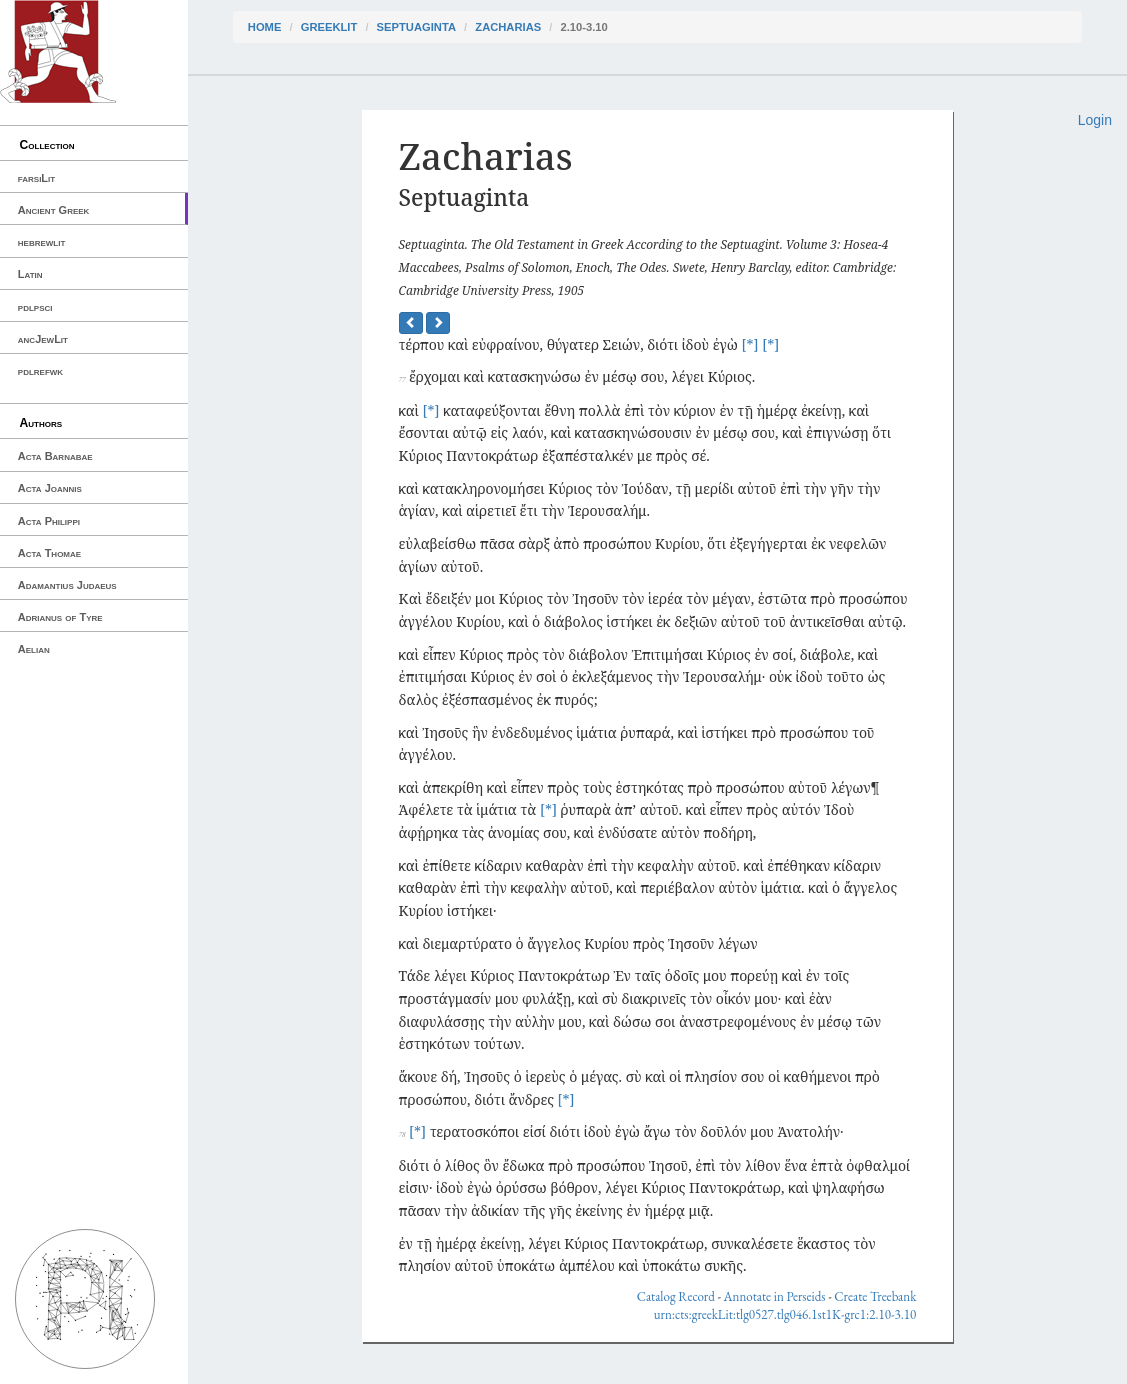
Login (1095, 120)
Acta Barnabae (55, 456)
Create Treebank (875, 1296)
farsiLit (36, 178)
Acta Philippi (49, 521)
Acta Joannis (50, 488)
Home (265, 27)
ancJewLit (43, 339)
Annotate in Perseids (775, 1296)
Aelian (34, 649)
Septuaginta (416, 27)
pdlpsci (35, 307)
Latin (30, 274)
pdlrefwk (40, 371)
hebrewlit (42, 242)
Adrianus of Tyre (60, 617)
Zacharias (508, 27)
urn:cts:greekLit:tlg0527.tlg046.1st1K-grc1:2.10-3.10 (785, 1314)
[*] (749, 344)
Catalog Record (676, 1296)
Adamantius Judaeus (67, 585)
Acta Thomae (49, 553)
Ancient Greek (54, 210)
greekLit (329, 27)
